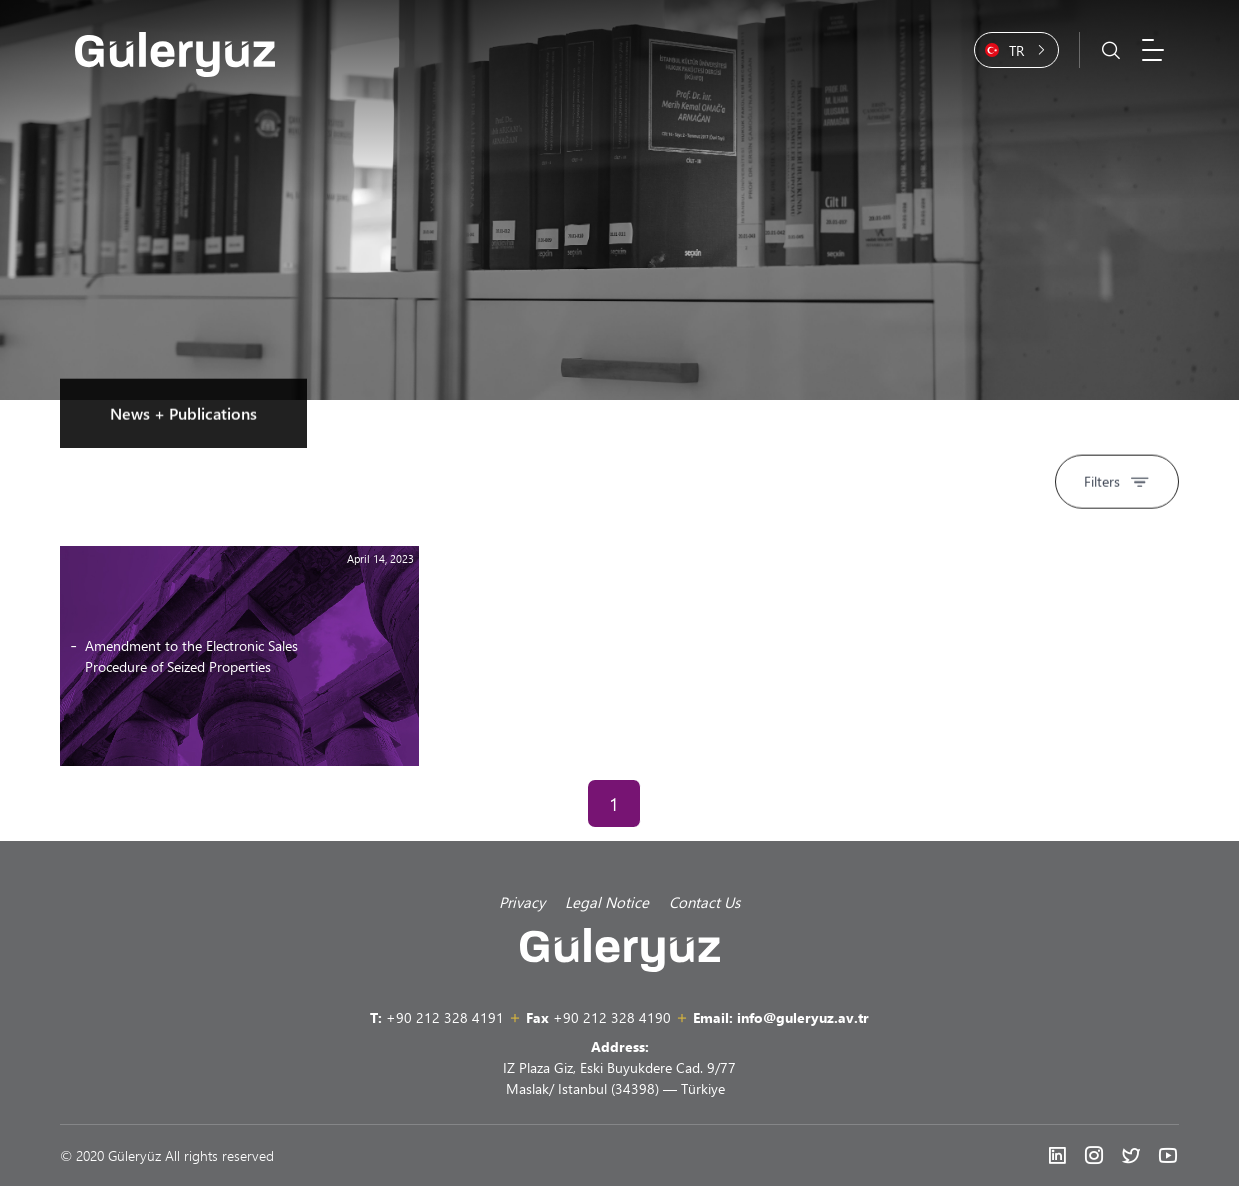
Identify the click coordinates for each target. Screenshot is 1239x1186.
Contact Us (704, 902)
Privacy (522, 902)
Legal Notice (607, 902)
